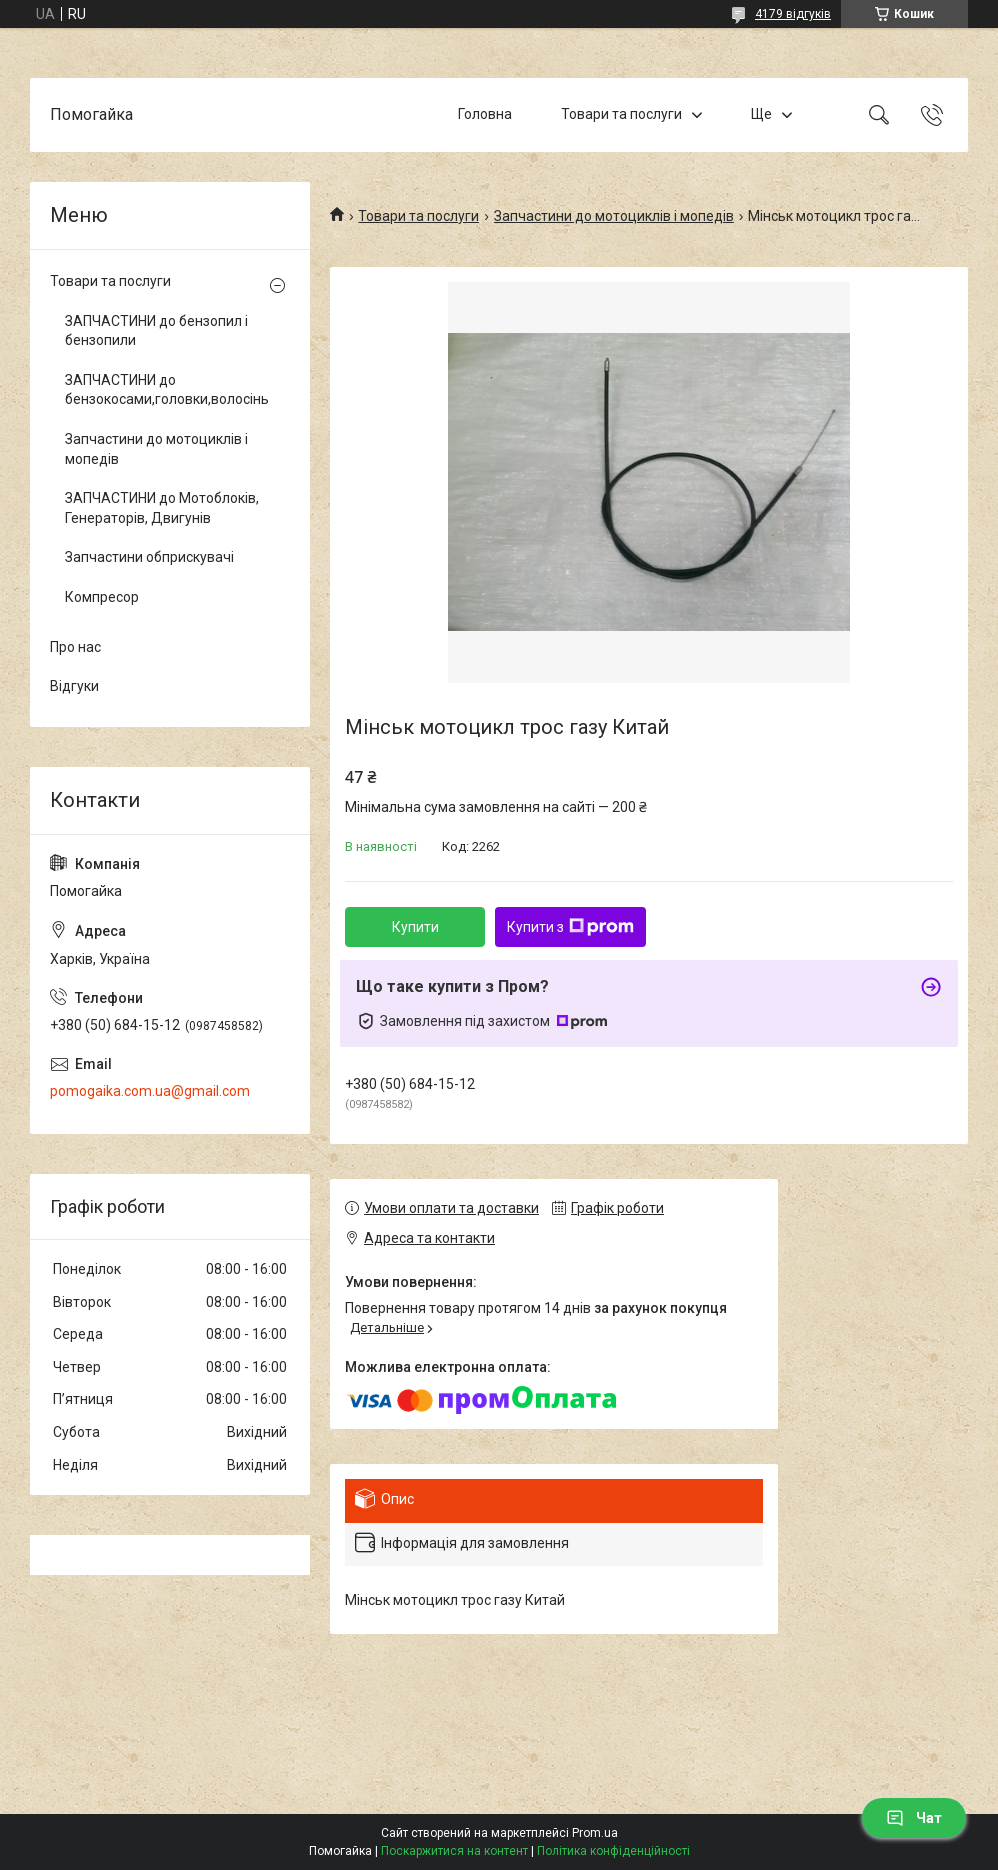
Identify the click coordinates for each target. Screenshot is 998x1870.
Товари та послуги (621, 114)
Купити (415, 927)
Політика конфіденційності (613, 1851)
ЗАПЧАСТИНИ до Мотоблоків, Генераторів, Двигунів (162, 508)
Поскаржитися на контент (454, 1851)
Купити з (570, 927)
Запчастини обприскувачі (149, 557)
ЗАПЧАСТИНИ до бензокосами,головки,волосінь (165, 390)
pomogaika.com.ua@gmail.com (150, 1091)
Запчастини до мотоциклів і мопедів (614, 216)
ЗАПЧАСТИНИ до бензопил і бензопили (156, 331)
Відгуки (74, 686)
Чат (914, 1818)
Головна (485, 114)
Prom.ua (595, 1833)
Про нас (75, 647)
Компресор (102, 597)
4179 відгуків (793, 14)
